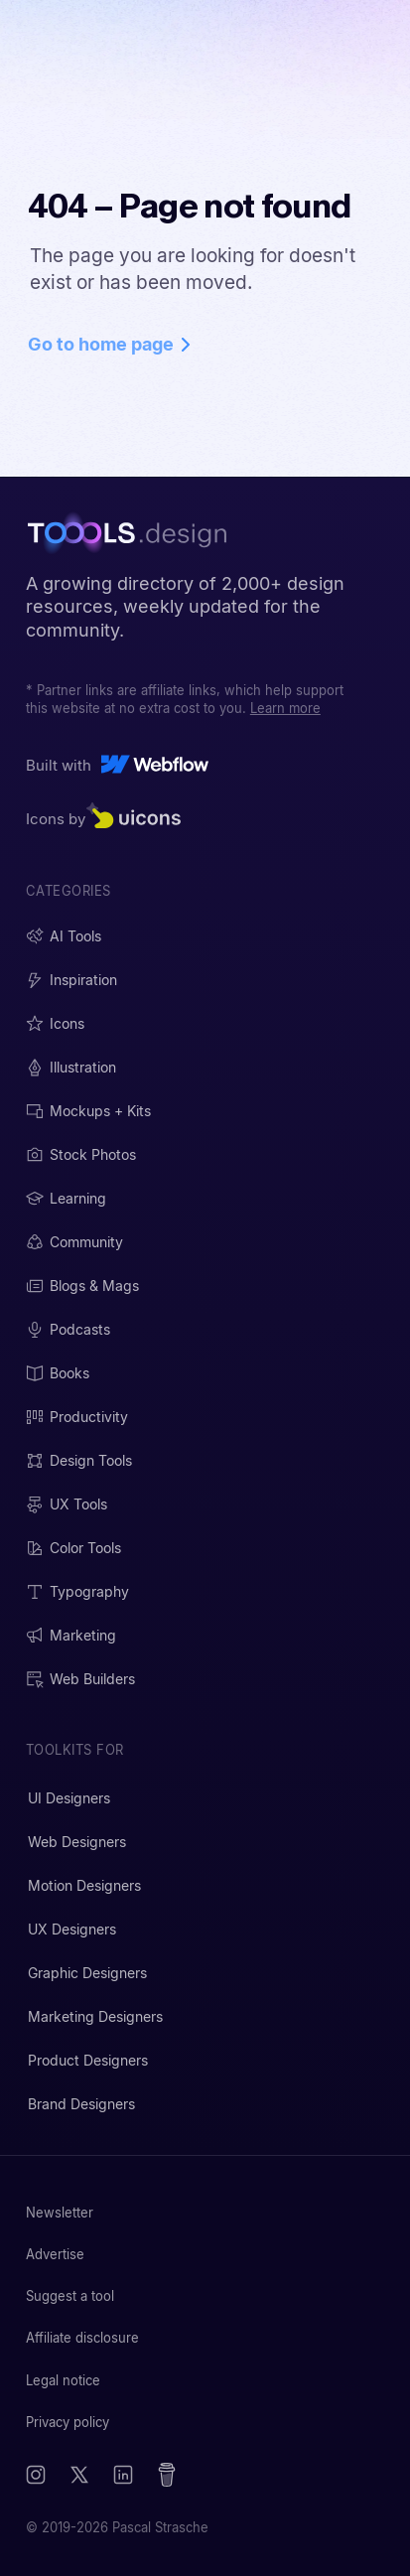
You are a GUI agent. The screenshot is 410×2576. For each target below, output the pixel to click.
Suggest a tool (70, 2296)
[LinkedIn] (123, 2475)
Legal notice (63, 2380)
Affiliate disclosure (82, 2338)
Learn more (285, 708)
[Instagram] (36, 2475)
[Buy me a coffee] (167, 2475)
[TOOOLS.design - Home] (132, 532)
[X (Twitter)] (79, 2475)
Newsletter (59, 2212)
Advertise (55, 2254)
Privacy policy (67, 2422)
